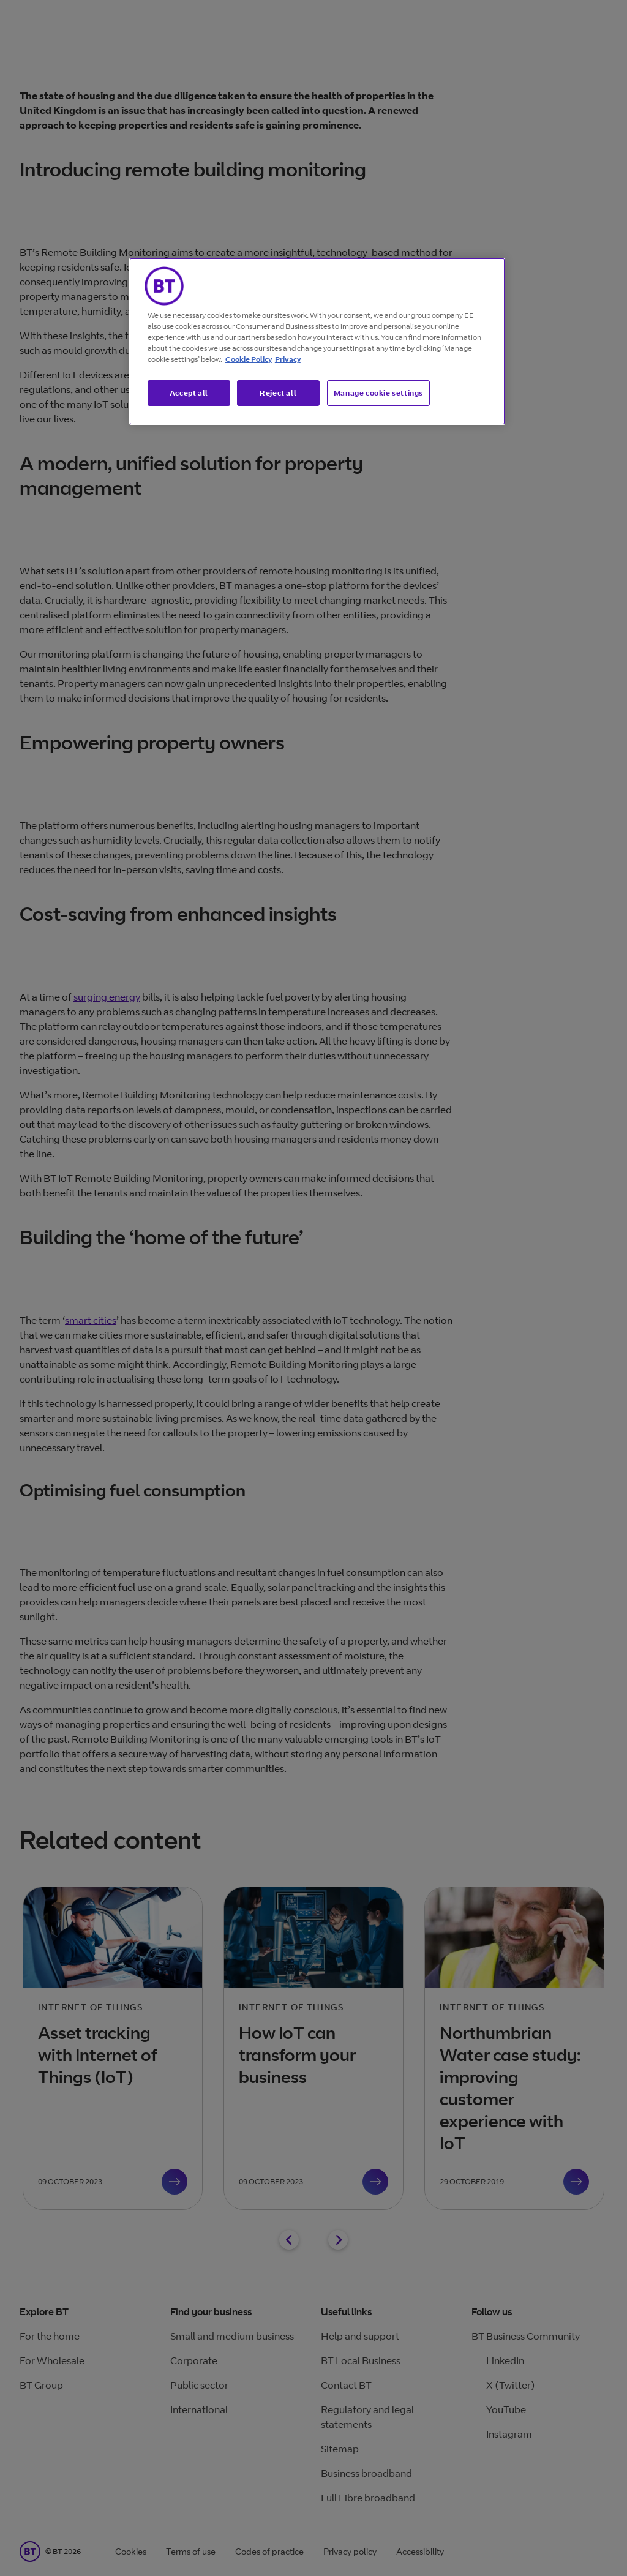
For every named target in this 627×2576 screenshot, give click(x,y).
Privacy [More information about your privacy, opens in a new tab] (288, 359)
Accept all (189, 392)
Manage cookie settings (378, 392)
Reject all (278, 392)
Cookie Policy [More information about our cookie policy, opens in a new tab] (248, 359)
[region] (317, 342)
